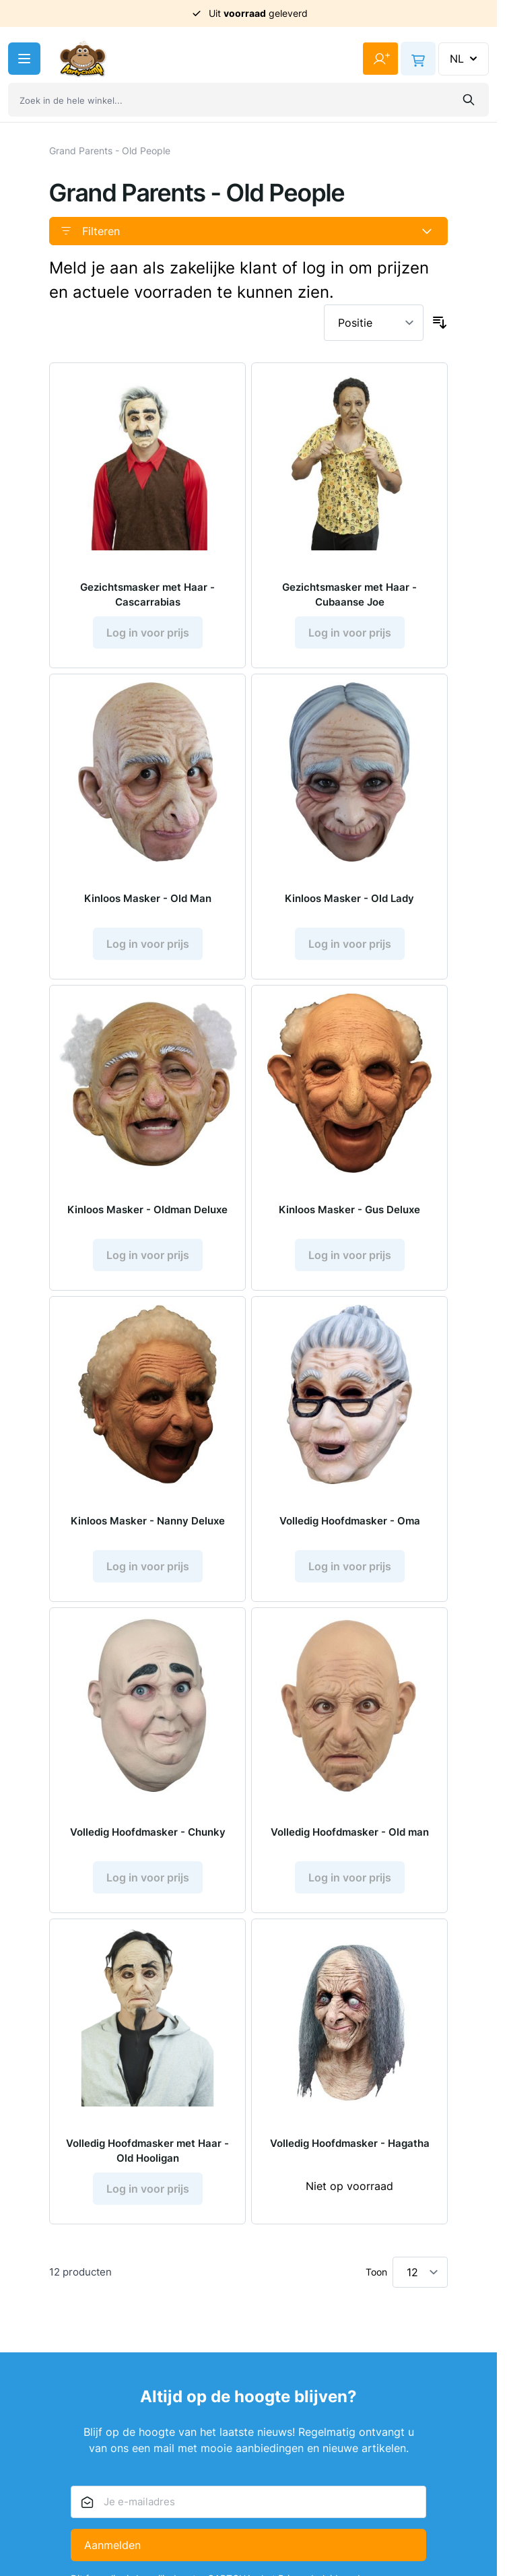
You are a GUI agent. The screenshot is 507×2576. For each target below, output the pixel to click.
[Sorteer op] (374, 322)
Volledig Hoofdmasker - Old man (350, 1832)
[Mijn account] (380, 58)
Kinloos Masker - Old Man (147, 898)
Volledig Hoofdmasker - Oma (349, 1520)
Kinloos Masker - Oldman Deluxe (147, 1209)
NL (465, 58)
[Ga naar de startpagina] (82, 58)
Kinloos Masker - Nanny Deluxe (148, 1520)
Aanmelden (112, 2545)
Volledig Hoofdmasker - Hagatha (350, 2143)
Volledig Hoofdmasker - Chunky (148, 1832)
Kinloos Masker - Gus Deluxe (349, 1209)
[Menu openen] (24, 58)
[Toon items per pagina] (420, 2272)
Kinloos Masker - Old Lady (349, 898)
